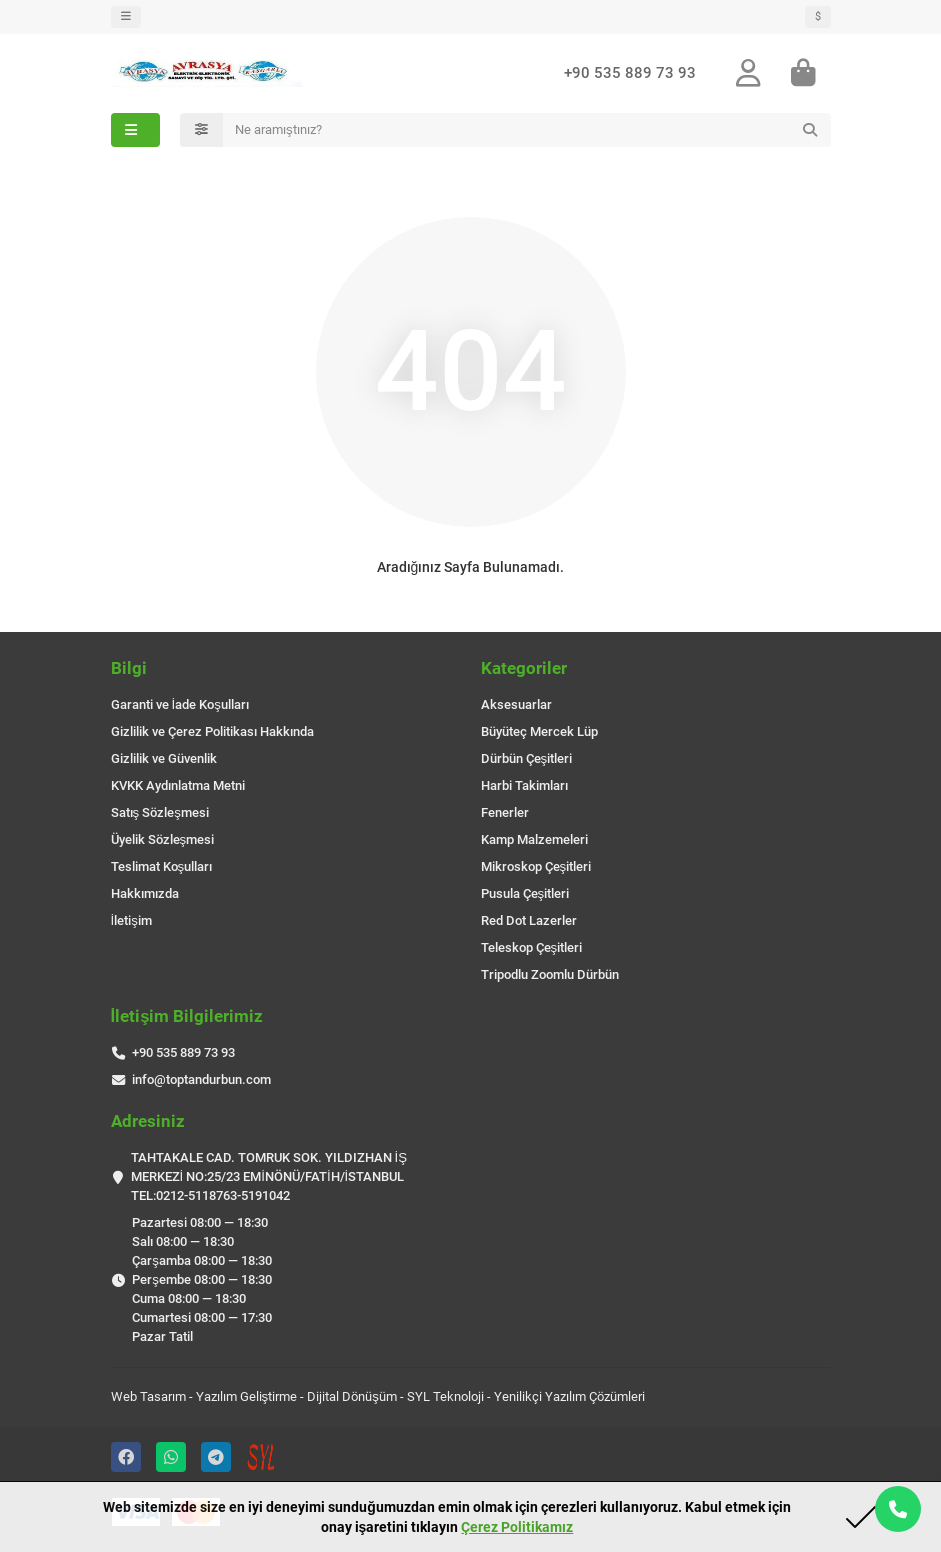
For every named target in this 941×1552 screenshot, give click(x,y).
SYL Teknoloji (445, 1396)
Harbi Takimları (524, 785)
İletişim (131, 920)
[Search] (527, 130)
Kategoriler (524, 668)
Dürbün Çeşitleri (527, 758)
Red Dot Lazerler (529, 920)
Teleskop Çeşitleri (532, 947)
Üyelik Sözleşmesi (163, 839)
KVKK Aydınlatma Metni (178, 785)
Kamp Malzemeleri (534, 839)
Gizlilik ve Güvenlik (164, 758)
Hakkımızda (145, 893)
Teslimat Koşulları (162, 866)
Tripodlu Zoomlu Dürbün (550, 974)
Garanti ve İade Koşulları (180, 704)
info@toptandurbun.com (201, 1079)
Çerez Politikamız (517, 1527)
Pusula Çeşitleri (525, 893)
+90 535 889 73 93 (630, 74)
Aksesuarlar (516, 704)
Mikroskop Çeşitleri (536, 866)
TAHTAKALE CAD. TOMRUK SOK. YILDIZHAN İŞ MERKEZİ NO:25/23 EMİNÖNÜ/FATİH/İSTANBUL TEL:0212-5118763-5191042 (269, 1176)
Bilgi (129, 668)
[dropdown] (126, 17)
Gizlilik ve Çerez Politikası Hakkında (212, 731)
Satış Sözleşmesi (160, 812)
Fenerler (505, 812)
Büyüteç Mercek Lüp (539, 731)
